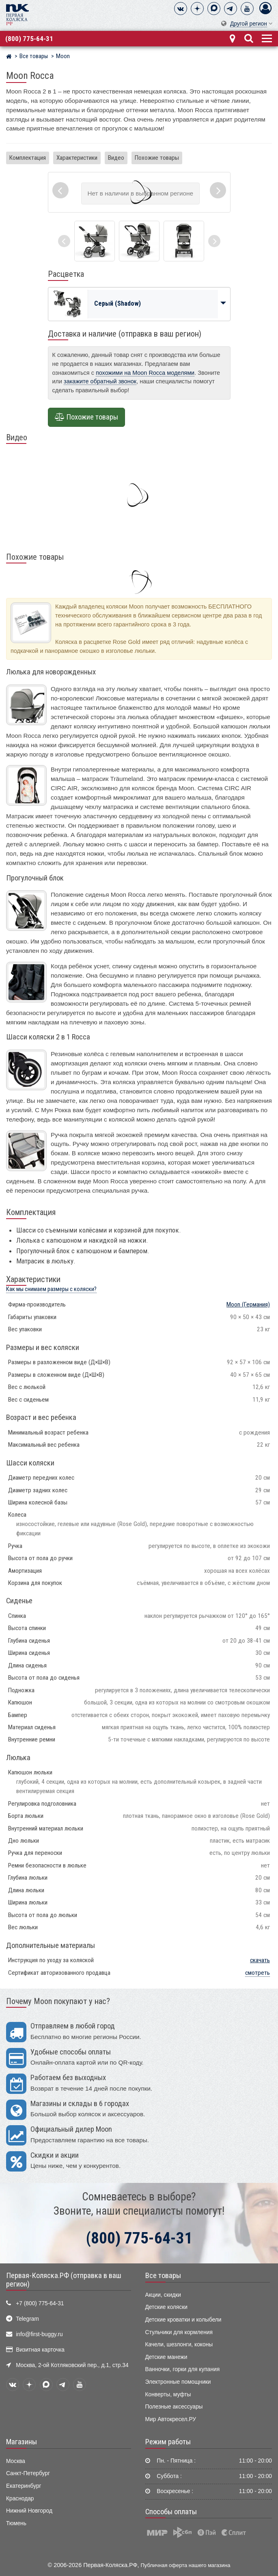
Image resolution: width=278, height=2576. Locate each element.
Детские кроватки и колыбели (183, 2320)
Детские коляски (166, 2307)
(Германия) (248, 1304)
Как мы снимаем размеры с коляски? (51, 1289)
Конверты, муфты (168, 2394)
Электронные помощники (178, 2382)
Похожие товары (157, 157)
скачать (260, 1960)
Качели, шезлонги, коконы (179, 2344)
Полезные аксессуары (174, 2407)
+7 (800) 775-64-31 (40, 2303)
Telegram (27, 2319)
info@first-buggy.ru (39, 2334)
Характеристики (76, 157)
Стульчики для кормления (179, 2332)
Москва (15, 2461)
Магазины (21, 2441)
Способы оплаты (171, 2511)
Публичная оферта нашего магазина (186, 2565)
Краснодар (20, 2499)
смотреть (257, 1972)
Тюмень (16, 2523)
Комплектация (27, 157)
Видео (116, 157)
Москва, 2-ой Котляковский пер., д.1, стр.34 (72, 2365)
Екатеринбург (23, 2486)
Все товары (163, 2275)
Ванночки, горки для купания (182, 2369)
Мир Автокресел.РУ (170, 2419)
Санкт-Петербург (28, 2473)
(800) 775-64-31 (29, 38)
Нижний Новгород (29, 2511)
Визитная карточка (40, 2350)
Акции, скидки (163, 2295)
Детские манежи (166, 2357)
